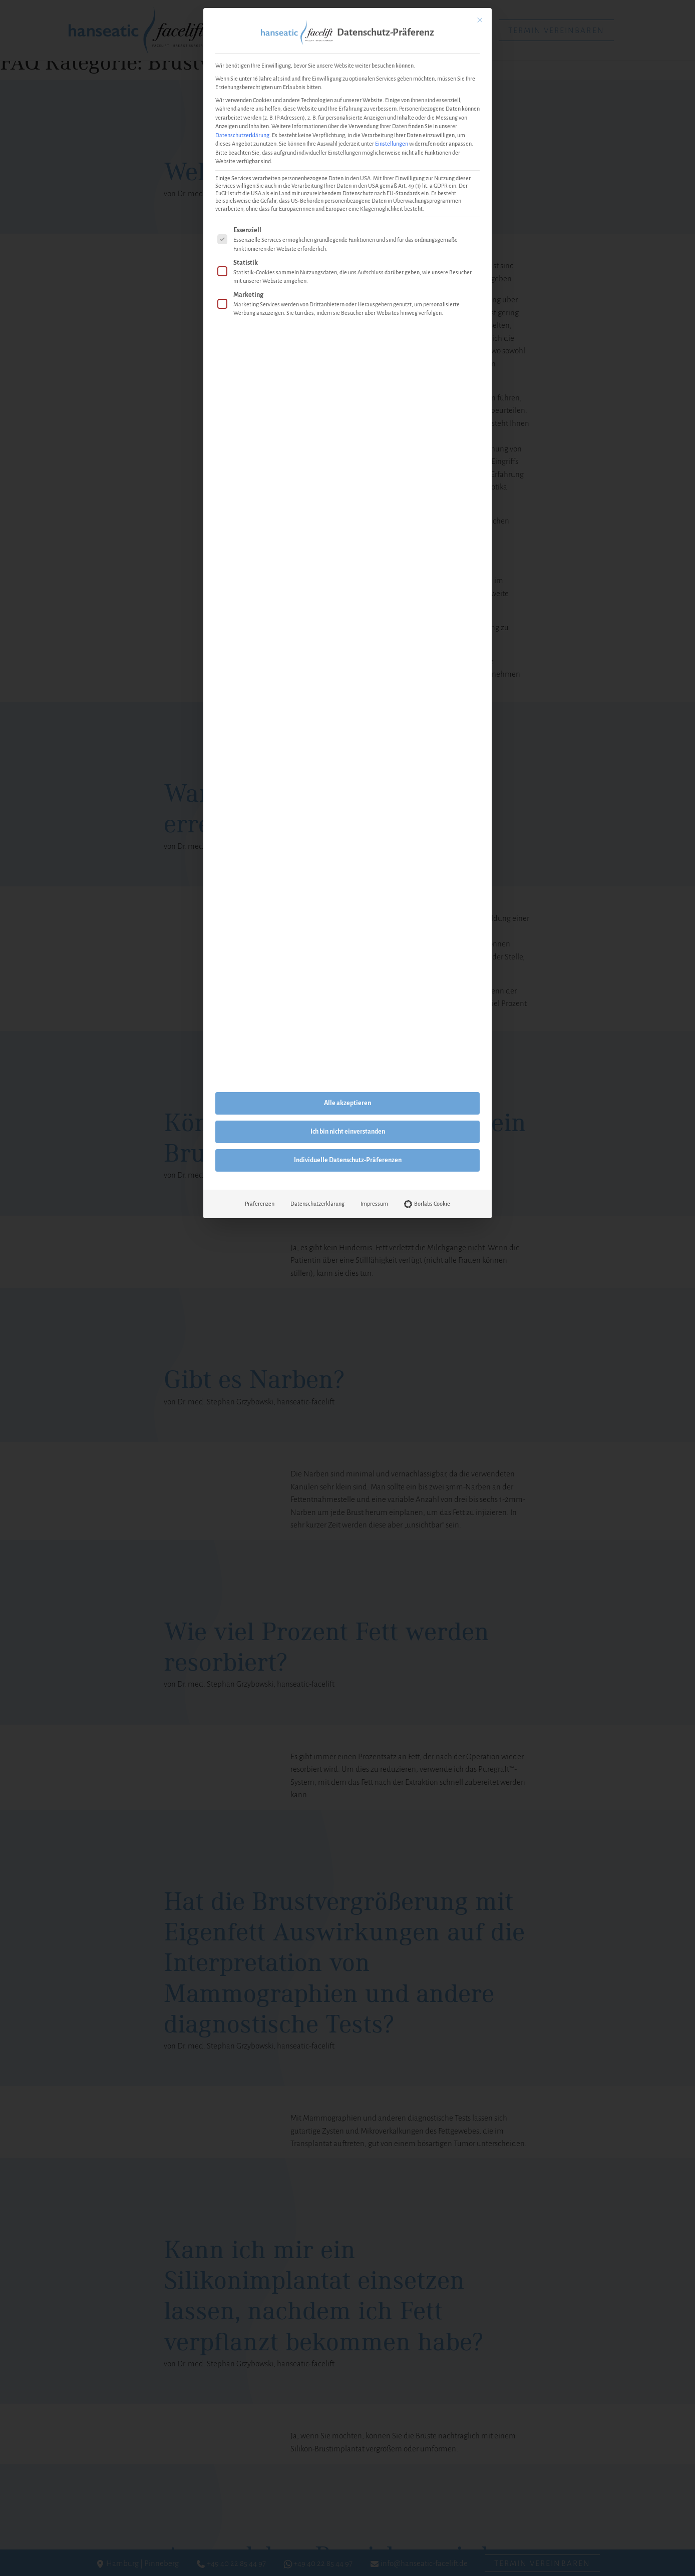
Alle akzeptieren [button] (347, 1103)
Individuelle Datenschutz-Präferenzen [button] (348, 1160)
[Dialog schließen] (480, 20)
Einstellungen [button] (391, 144)
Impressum (374, 1204)
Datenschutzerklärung (242, 135)
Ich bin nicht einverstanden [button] (347, 1131)
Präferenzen (259, 1204)
